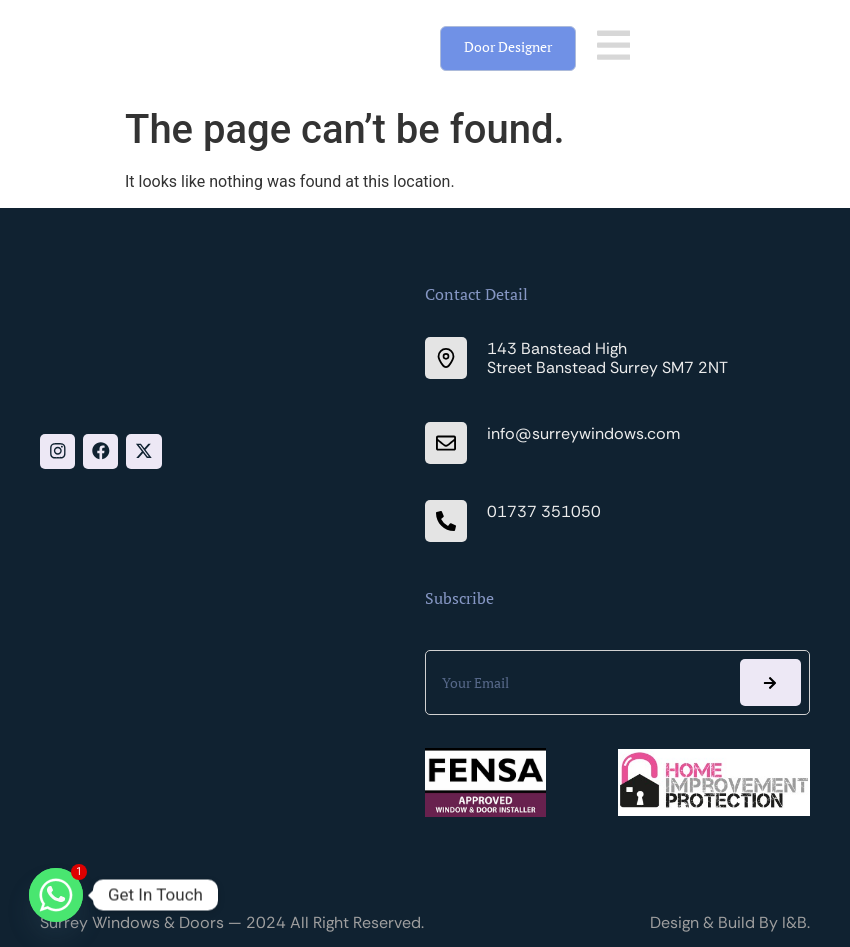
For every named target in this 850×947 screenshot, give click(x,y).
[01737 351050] (446, 521)
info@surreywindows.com (583, 433)
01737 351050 (544, 511)
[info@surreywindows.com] (446, 443)
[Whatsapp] (56, 895)
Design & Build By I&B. (730, 922)
